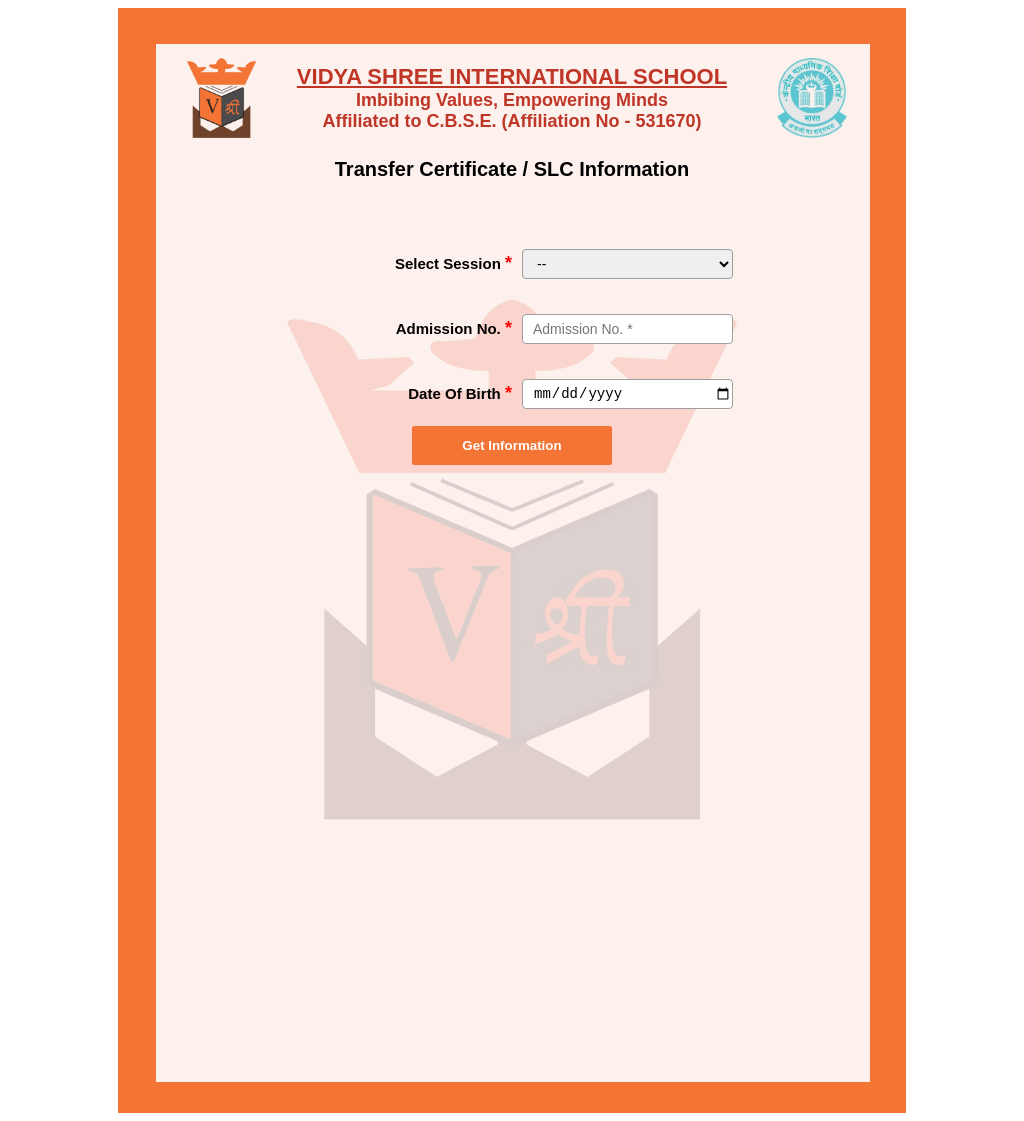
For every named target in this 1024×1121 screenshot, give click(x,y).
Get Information (511, 445)
